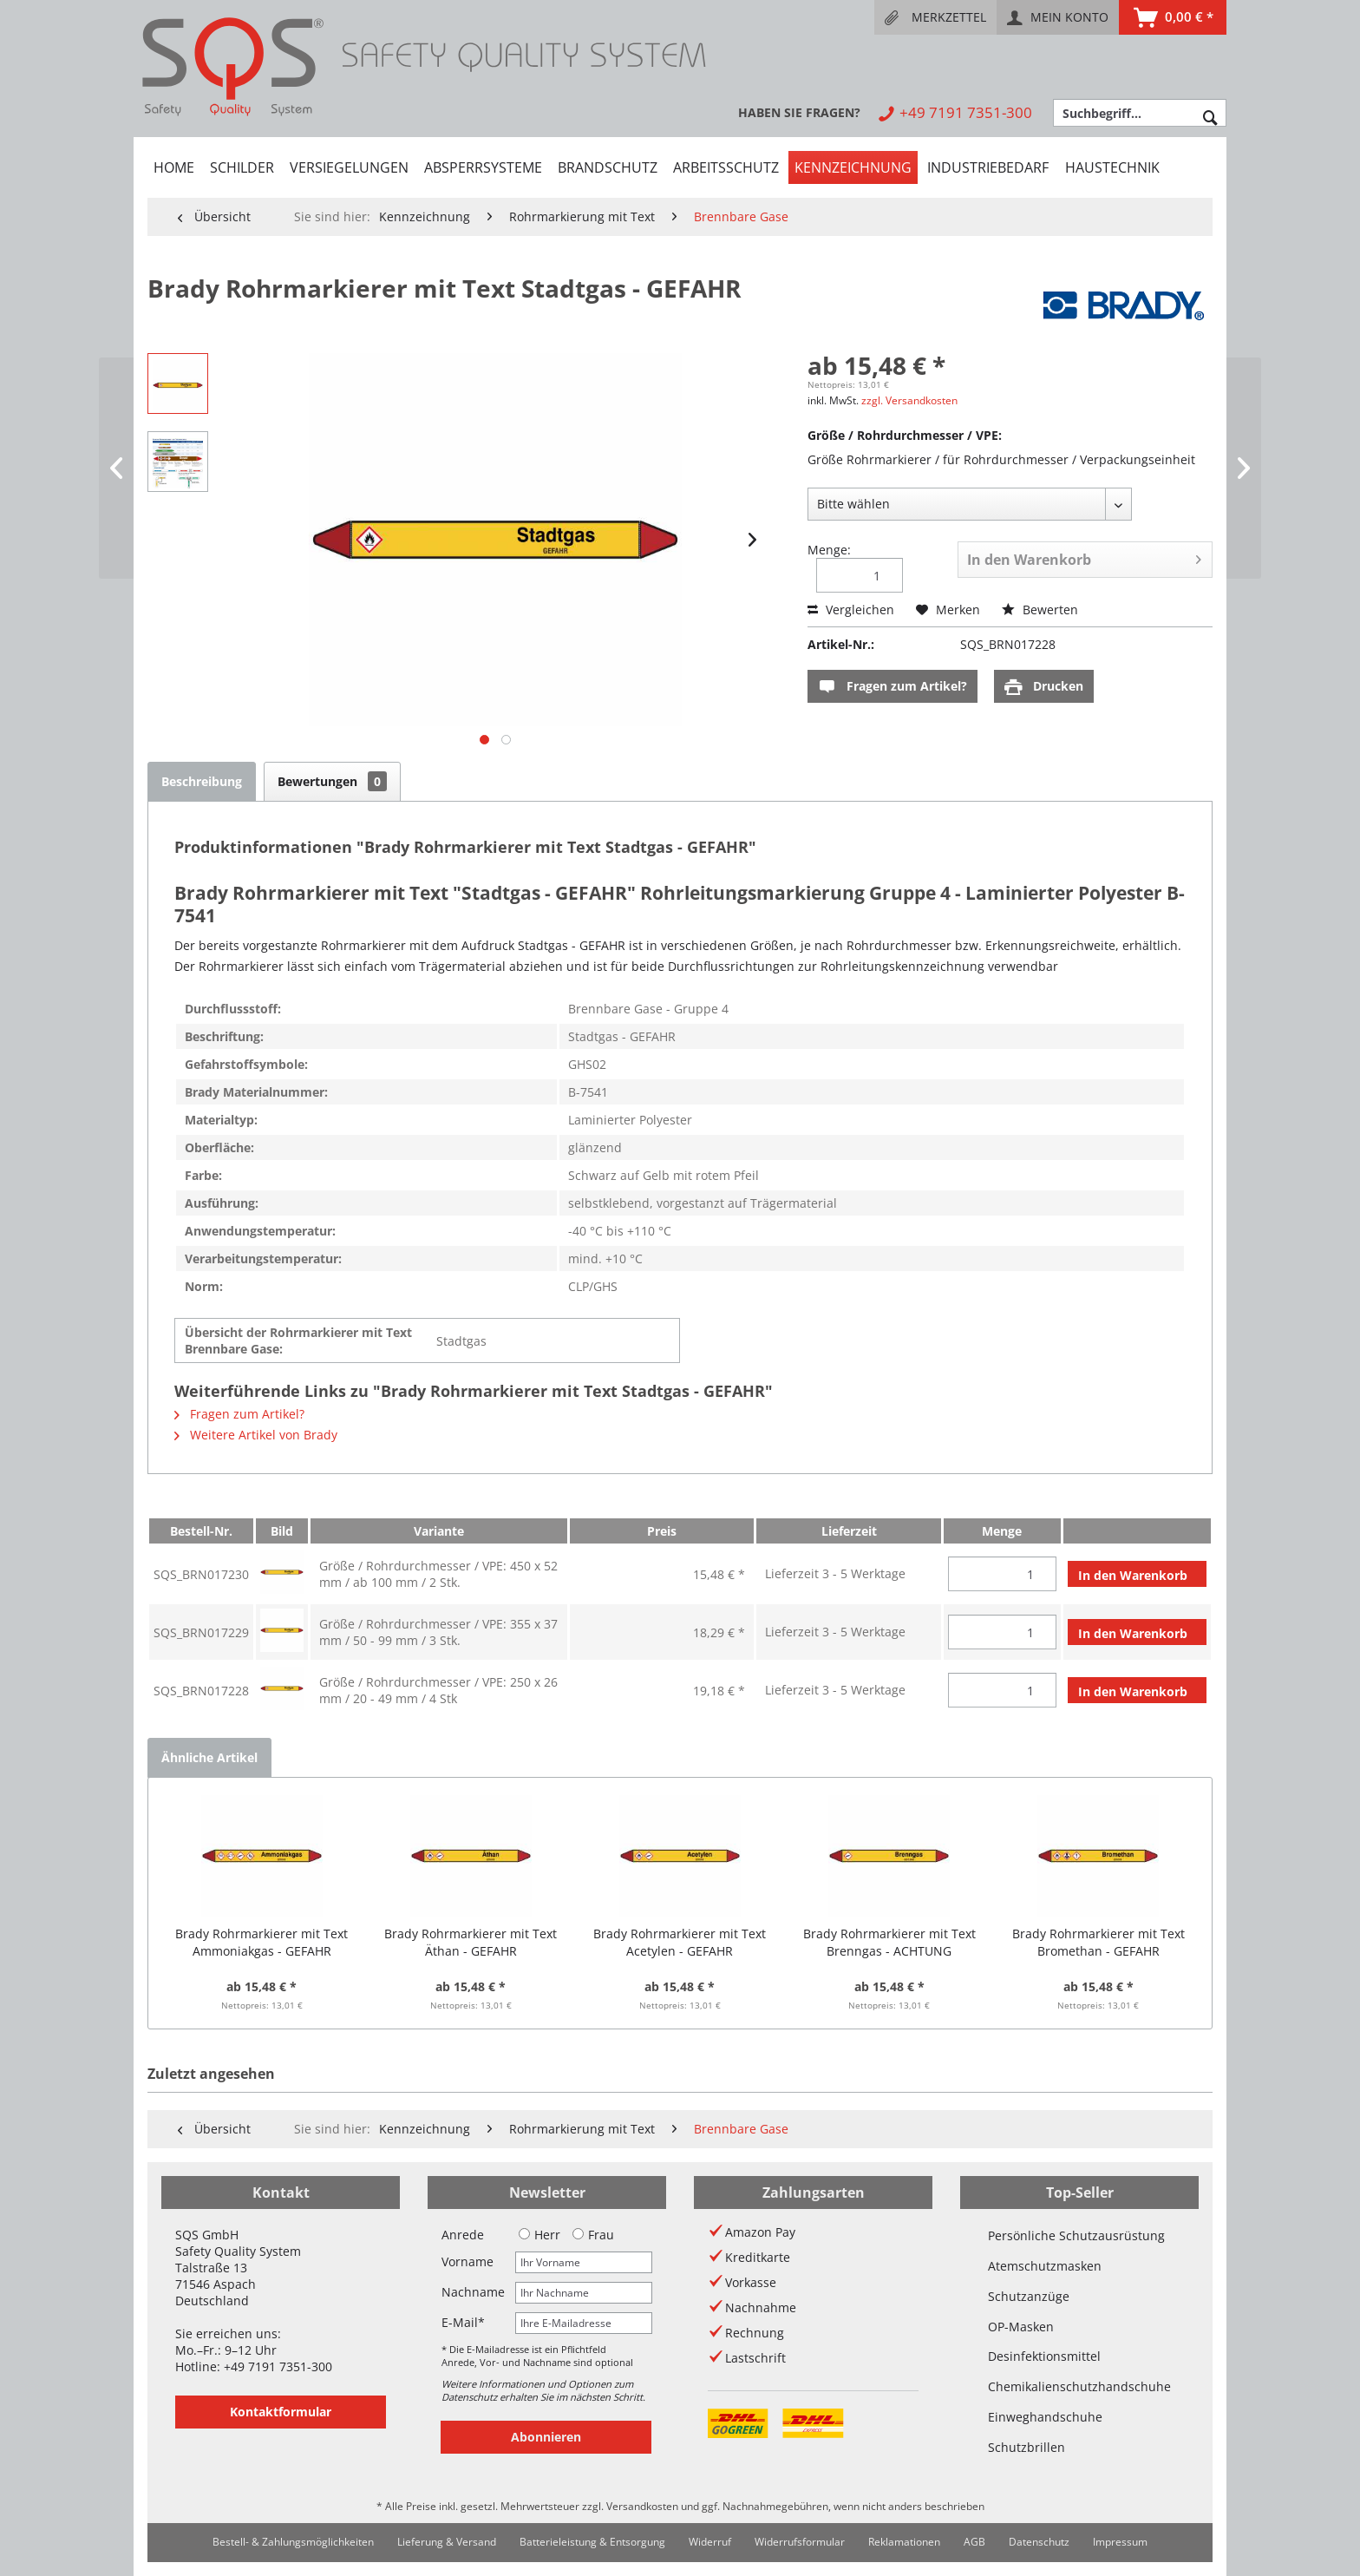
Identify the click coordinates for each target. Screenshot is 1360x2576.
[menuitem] (935, 17)
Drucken (1043, 687)
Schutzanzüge (1028, 2296)
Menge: (829, 549)
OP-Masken (1021, 2326)
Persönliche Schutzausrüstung (1076, 2235)
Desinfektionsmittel (1044, 2356)
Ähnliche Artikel (209, 1757)
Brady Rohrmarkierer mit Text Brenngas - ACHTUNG (889, 1942)
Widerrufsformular (800, 2541)
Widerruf (710, 2541)
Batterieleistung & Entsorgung (592, 2541)
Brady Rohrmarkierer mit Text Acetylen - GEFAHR (679, 1942)
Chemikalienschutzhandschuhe (1079, 2386)
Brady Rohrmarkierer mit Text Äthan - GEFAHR (470, 1942)
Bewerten (1040, 609)
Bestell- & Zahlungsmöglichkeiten (293, 2541)
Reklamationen (904, 2541)
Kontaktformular (280, 2411)
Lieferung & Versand (446, 2541)
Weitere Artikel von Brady (255, 1434)
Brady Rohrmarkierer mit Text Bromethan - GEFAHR (1098, 1942)
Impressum (1120, 2541)
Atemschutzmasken (1045, 2266)
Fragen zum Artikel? (892, 687)
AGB (974, 2541)
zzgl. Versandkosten (909, 400)
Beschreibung (201, 781)
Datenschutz (1039, 2541)
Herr (539, 2234)
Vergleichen (851, 609)
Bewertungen (332, 781)
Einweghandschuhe (1045, 2417)
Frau (593, 2234)
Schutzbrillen (1026, 2447)
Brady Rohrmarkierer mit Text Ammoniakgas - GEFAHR (261, 1942)
